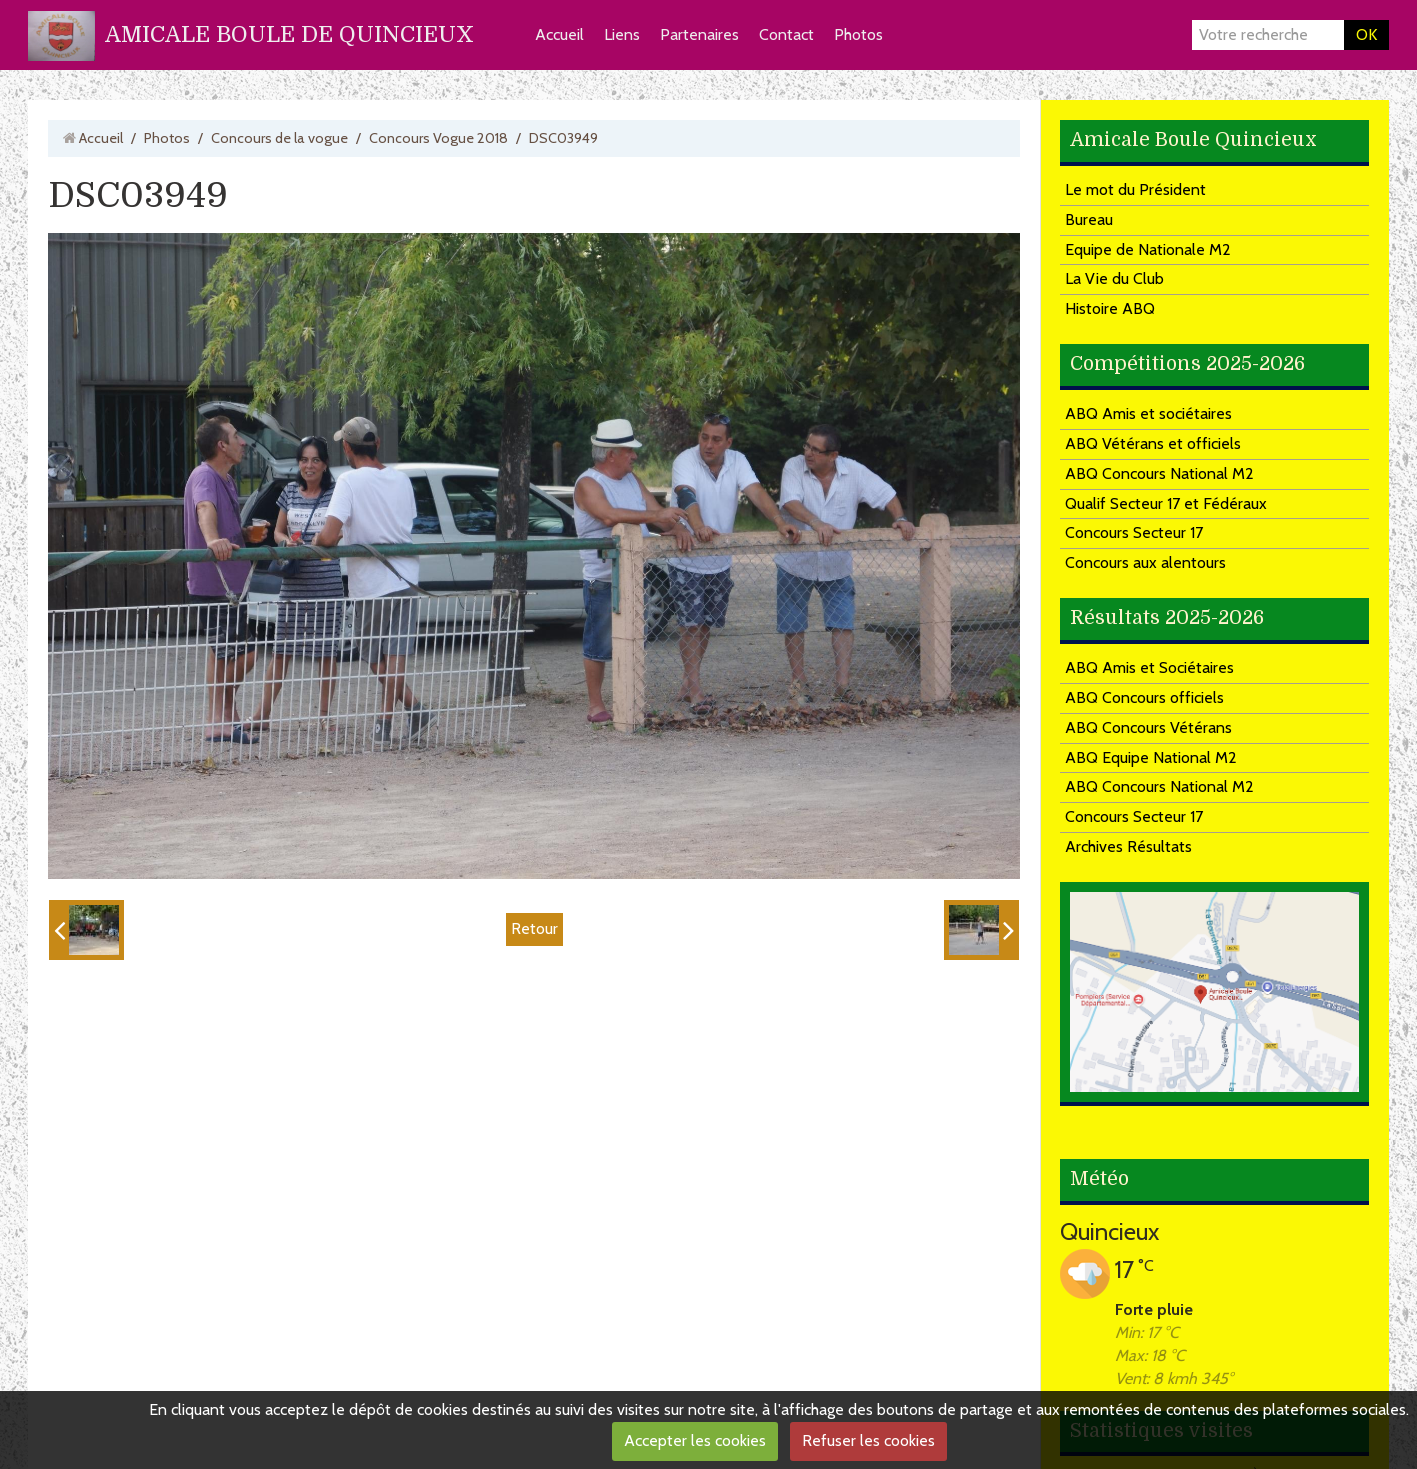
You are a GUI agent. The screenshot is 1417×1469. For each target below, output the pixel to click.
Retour (534, 928)
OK (1366, 34)
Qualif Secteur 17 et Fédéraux (1166, 503)
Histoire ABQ (1110, 308)
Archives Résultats (1128, 846)
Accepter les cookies (695, 1440)
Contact (786, 34)
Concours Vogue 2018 (438, 138)
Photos (858, 34)
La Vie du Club (1114, 278)
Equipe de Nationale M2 (1148, 249)
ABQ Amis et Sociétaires (1149, 667)
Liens (622, 34)
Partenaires (699, 34)
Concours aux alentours (1145, 562)
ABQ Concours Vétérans (1148, 727)
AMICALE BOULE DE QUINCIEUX (289, 34)
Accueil (559, 34)
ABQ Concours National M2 (1159, 473)
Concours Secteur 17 (1134, 532)
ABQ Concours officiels (1144, 697)
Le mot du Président (1135, 189)
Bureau (1089, 219)
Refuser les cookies (868, 1440)
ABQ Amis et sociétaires (1148, 413)
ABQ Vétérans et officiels (1153, 443)
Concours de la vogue (279, 138)
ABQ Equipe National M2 (1151, 757)
